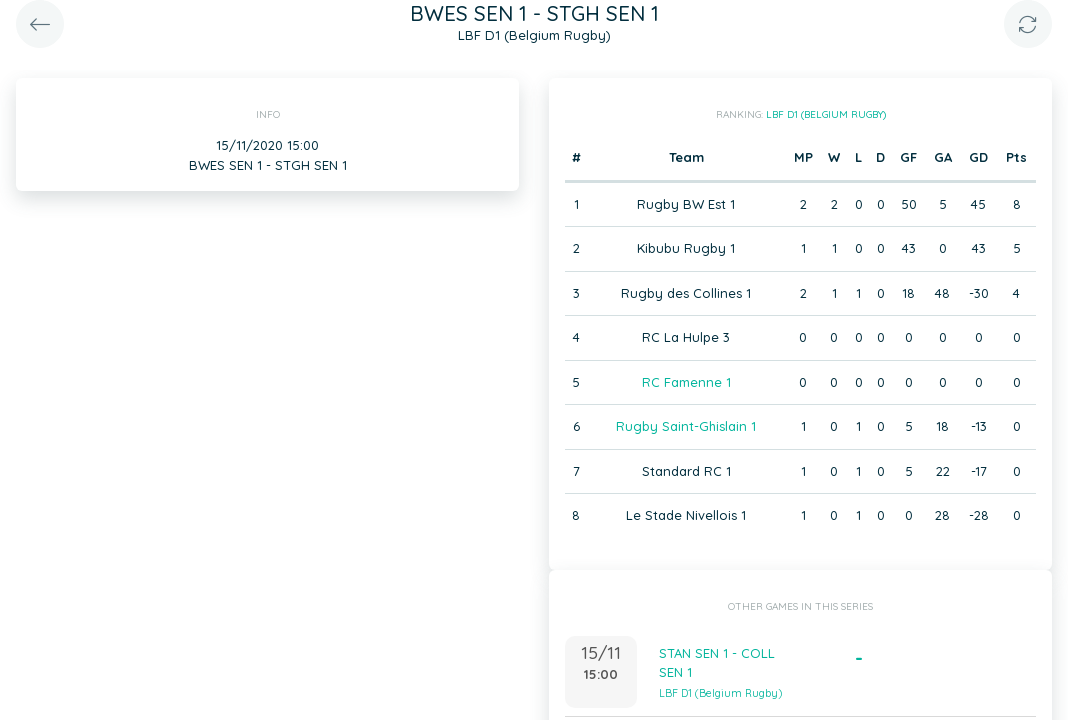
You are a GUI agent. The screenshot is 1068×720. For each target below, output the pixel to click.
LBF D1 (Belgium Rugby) (826, 114)
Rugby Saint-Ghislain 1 (686, 426)
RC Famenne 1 (686, 382)
